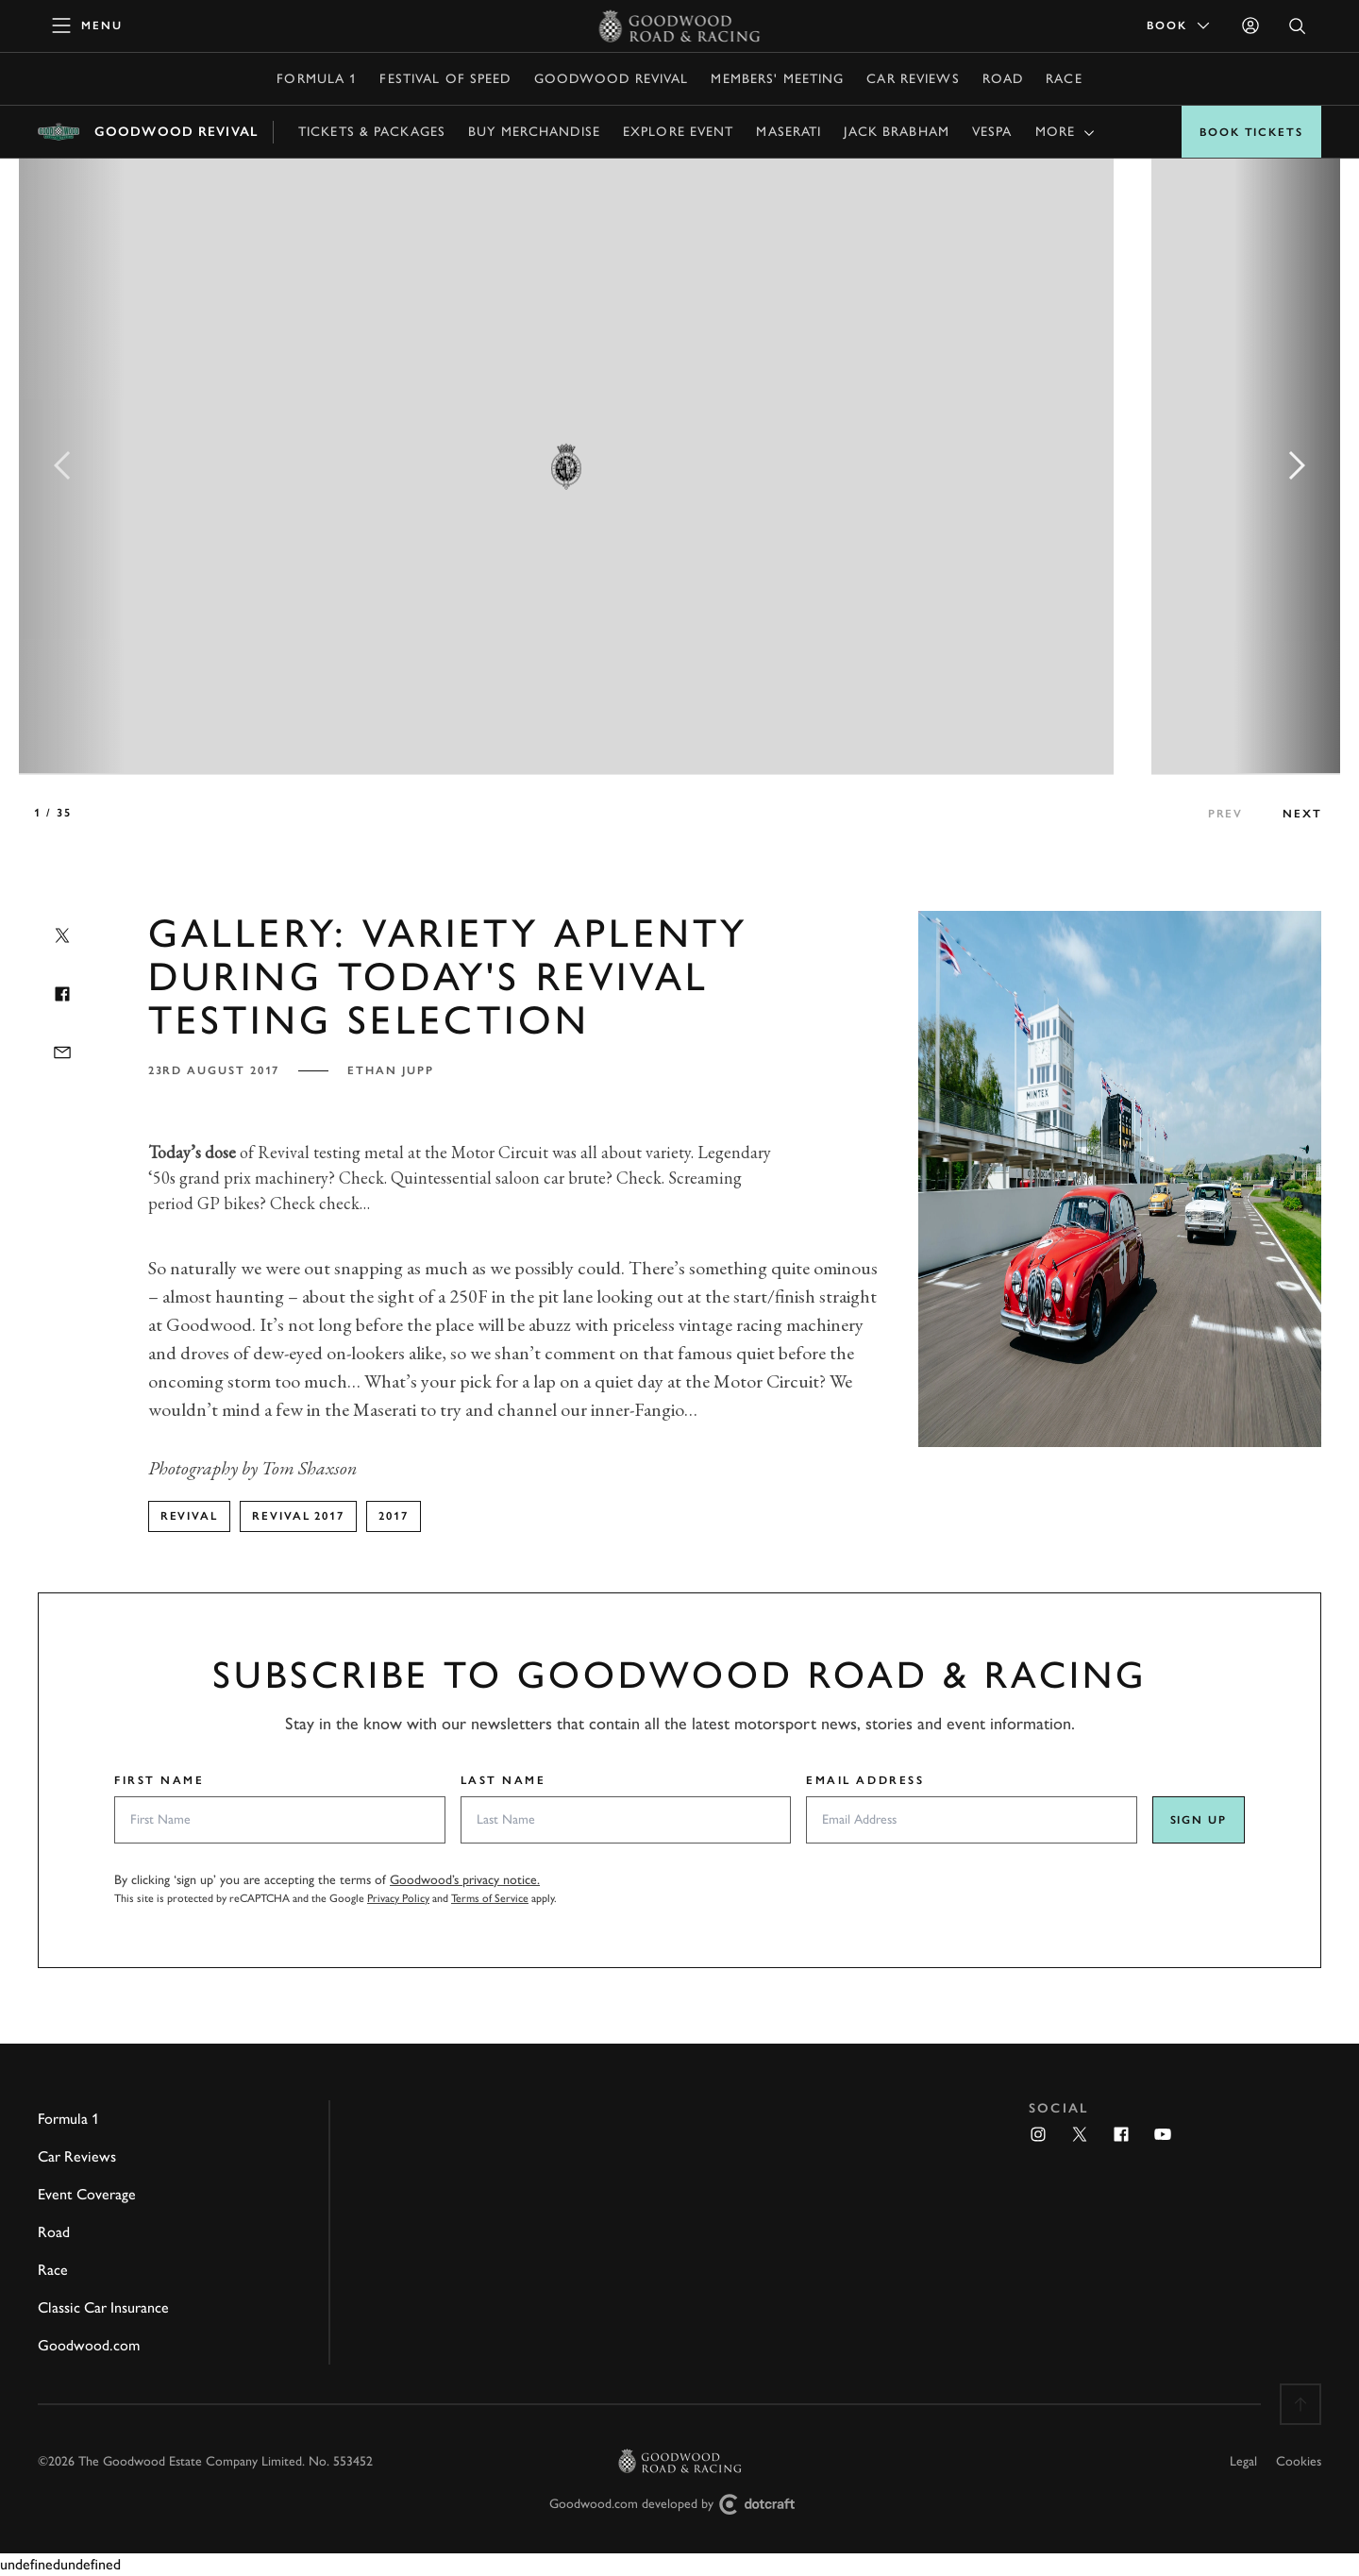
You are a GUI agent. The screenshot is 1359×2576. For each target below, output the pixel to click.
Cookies (1298, 2461)
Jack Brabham (896, 132)
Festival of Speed (445, 79)
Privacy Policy (398, 1898)
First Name (159, 1780)
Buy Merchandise (534, 132)
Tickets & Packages (371, 132)
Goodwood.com (89, 2345)
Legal (1243, 2461)
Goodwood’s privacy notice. (465, 1880)
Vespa (992, 132)
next (1302, 813)
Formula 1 (317, 79)
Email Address (865, 1780)
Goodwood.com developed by (679, 2505)
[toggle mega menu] (88, 25)
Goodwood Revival (611, 79)
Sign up (1198, 1820)
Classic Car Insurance (103, 2307)
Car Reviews (912, 79)
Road (1002, 79)
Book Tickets (1251, 132)
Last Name (503, 1780)
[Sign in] (1250, 25)
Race (1064, 79)
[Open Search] (1297, 26)
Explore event (678, 132)
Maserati (788, 132)
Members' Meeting (777, 79)
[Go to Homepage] (680, 25)
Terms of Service (489, 1898)
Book (1180, 25)
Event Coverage (87, 2194)
